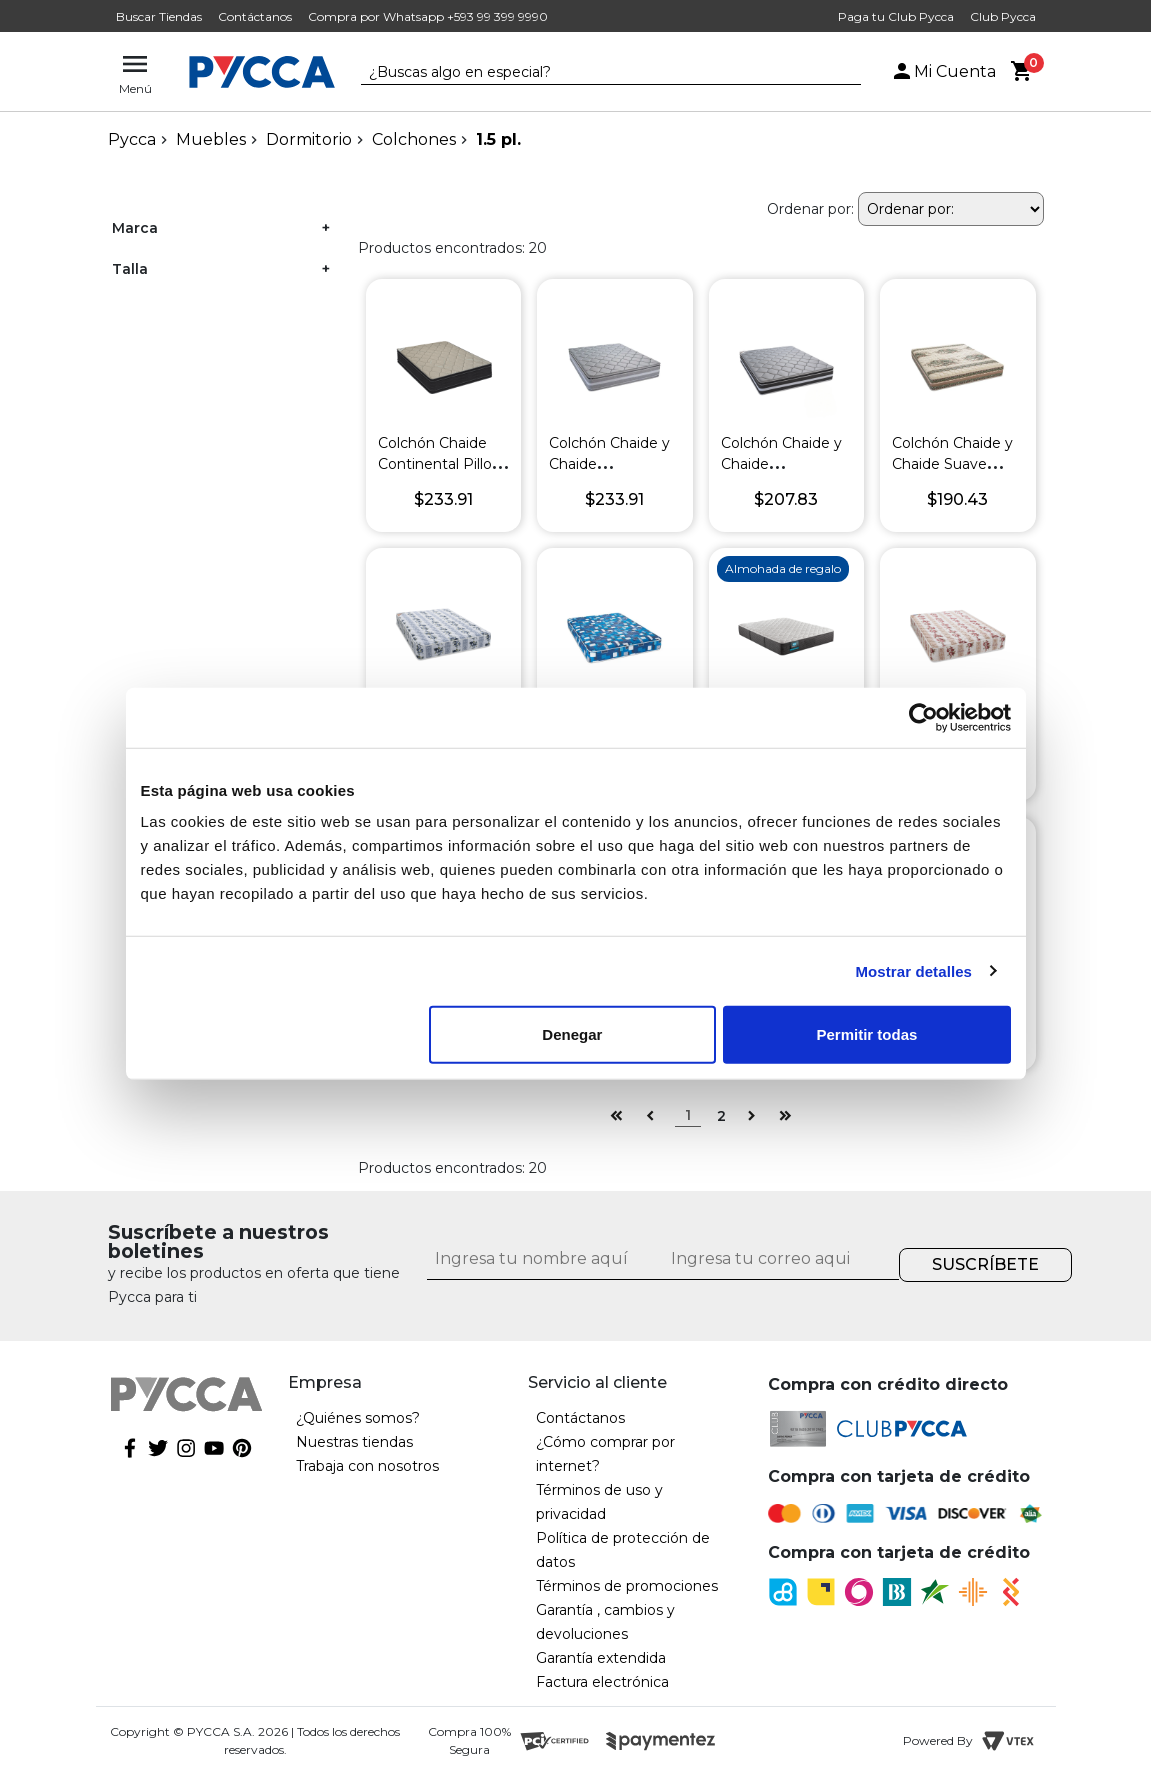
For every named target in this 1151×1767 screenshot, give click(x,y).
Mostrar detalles (913, 970)
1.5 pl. (498, 139)
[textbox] (596, 73)
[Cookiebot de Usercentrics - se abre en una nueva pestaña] (923, 717)
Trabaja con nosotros (367, 1466)
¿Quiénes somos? (358, 1418)
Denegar (572, 1034)
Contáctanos (255, 16)
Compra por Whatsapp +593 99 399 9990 (428, 16)
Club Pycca (1003, 16)
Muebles (211, 139)
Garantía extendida (601, 1658)
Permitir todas (867, 1034)
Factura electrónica (602, 1682)
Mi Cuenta (943, 71)
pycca (132, 139)
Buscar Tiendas (159, 16)
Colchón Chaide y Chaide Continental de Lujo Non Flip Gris (782, 474)
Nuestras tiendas (354, 1442)
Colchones (414, 139)
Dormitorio (309, 139)
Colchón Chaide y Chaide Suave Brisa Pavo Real (952, 464)
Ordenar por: (810, 209)
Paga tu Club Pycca (896, 16)
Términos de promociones (627, 1586)
